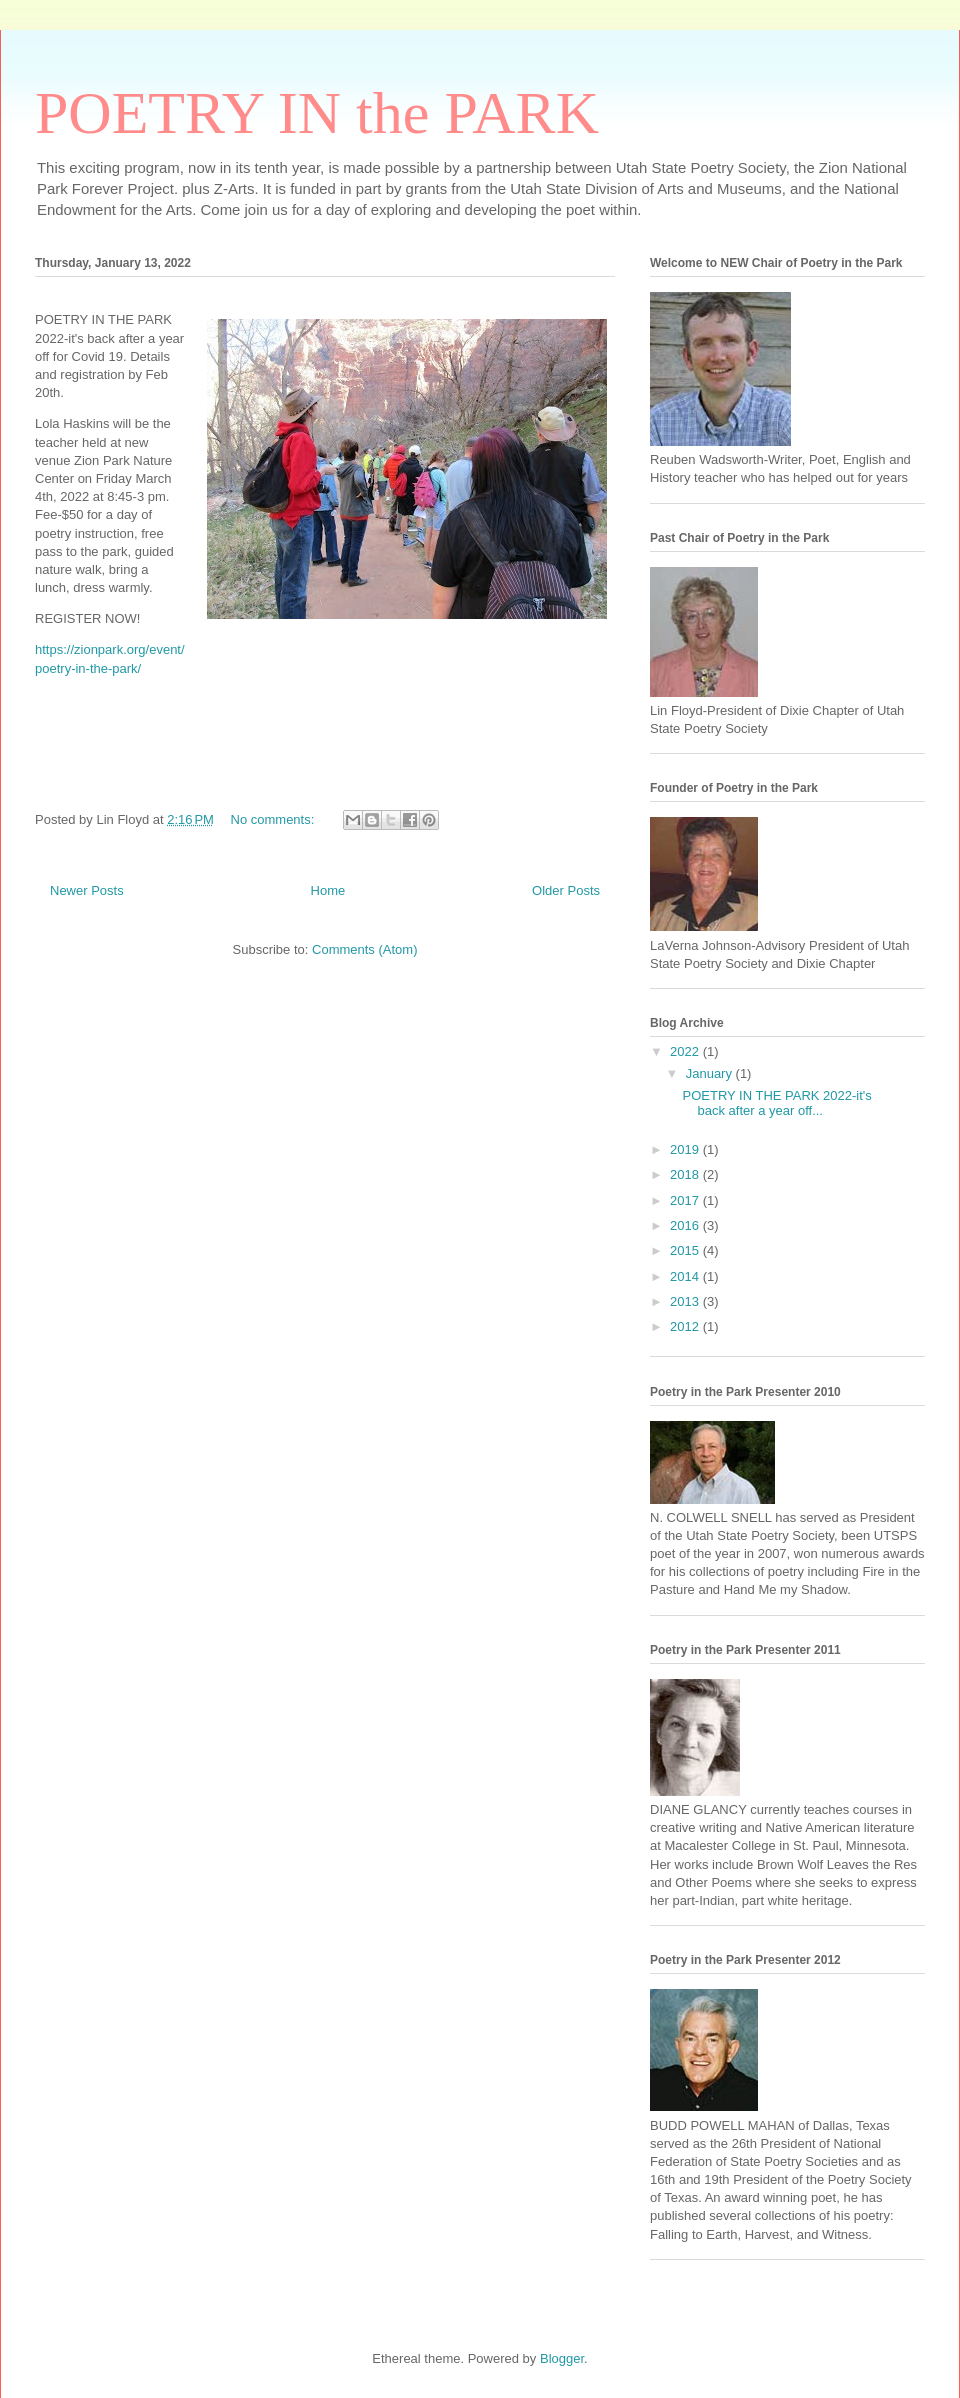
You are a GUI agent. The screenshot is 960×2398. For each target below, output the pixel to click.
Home (328, 890)
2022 (686, 1051)
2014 (686, 1276)
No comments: (274, 819)
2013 (686, 1301)
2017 (686, 1200)
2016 (686, 1225)
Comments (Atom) (364, 949)
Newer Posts (87, 890)
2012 (686, 1326)
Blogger (562, 2358)
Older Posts (566, 890)
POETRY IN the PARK (317, 113)
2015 (686, 1250)
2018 (686, 1174)
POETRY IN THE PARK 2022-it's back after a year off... (776, 1103)
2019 (686, 1149)
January (711, 1073)
